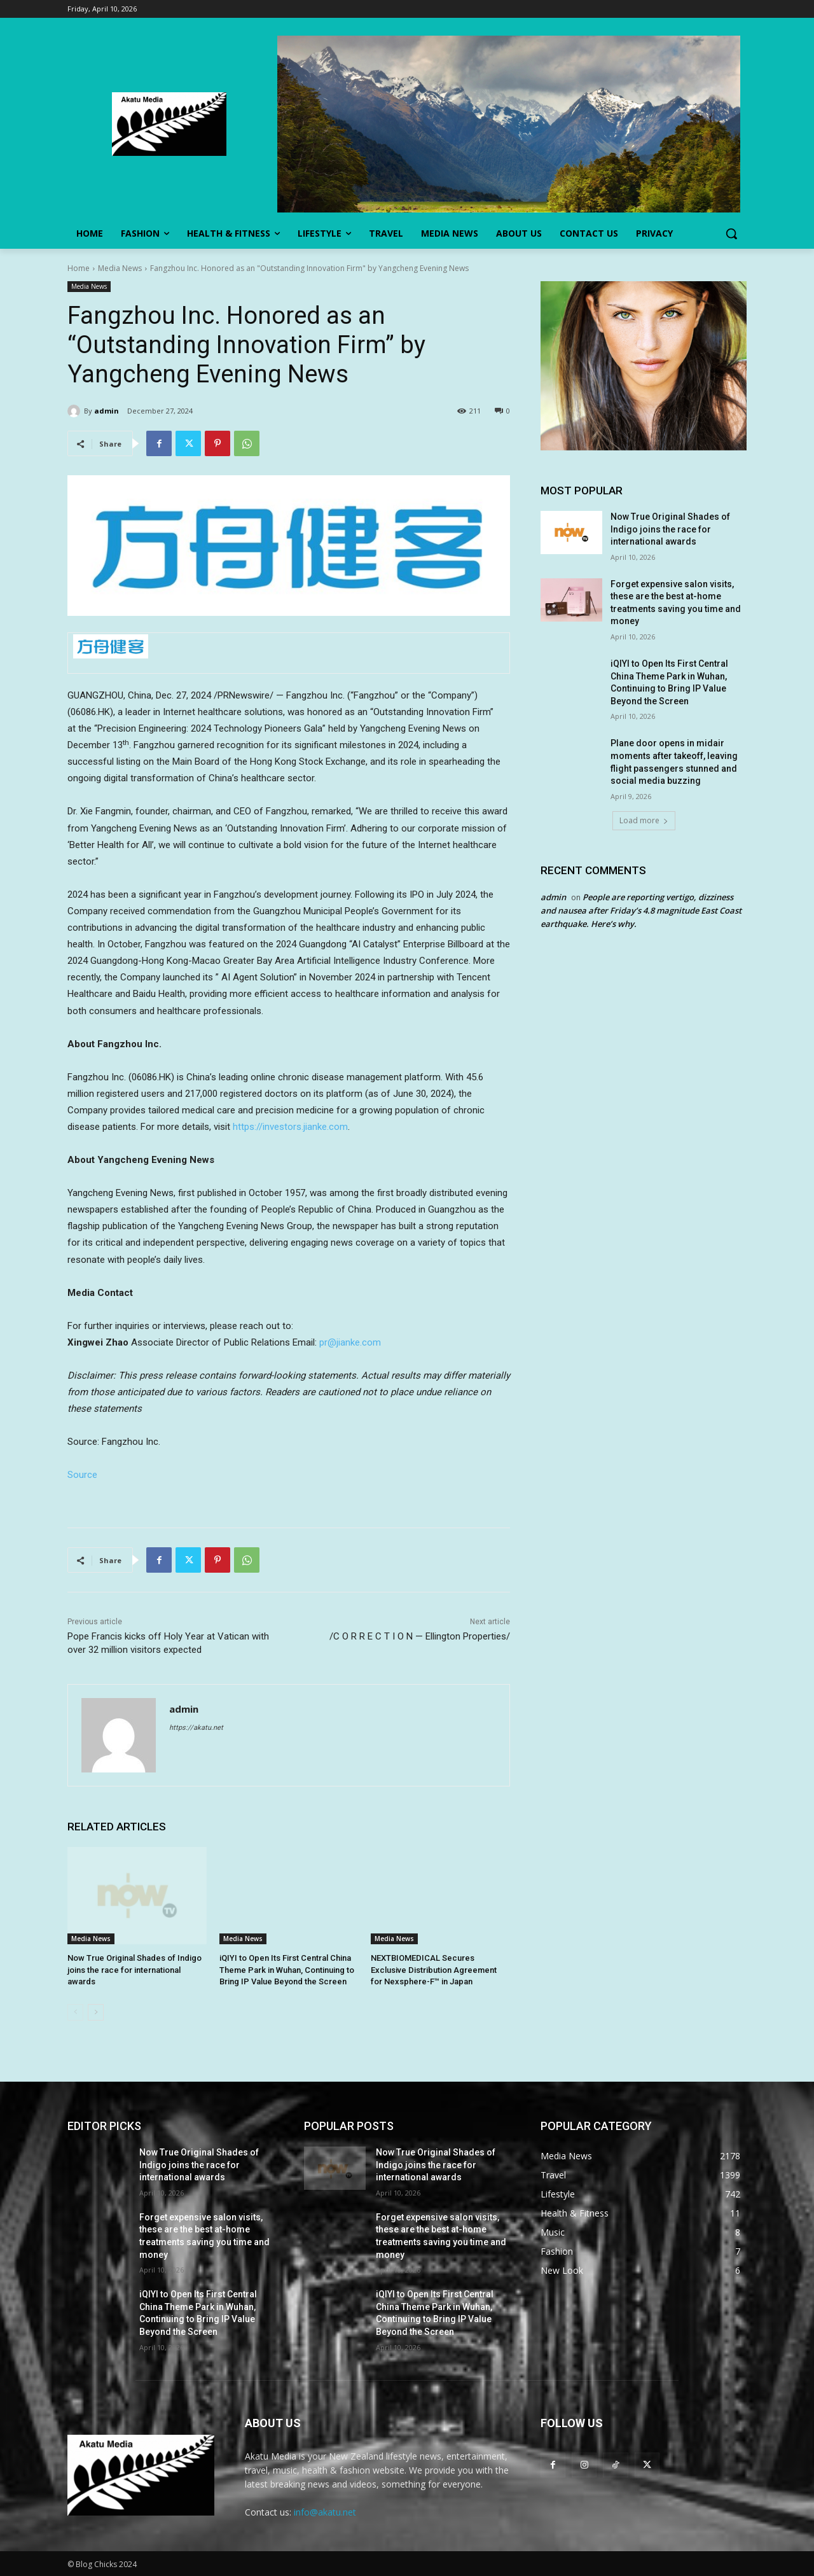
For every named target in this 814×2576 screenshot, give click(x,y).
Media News (120, 268)
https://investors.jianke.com (290, 1126)
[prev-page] (75, 2012)
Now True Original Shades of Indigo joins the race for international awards (134, 1969)
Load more (643, 820)
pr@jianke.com (350, 1342)
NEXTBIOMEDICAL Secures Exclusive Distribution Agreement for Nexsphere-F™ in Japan (434, 1969)
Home (78, 268)
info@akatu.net (325, 2512)
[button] (731, 233)
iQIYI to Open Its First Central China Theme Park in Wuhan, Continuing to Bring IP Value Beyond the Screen (286, 1969)
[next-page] (96, 2012)
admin (106, 410)
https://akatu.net (196, 1727)
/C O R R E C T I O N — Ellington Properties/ (419, 1636)
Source (82, 1474)
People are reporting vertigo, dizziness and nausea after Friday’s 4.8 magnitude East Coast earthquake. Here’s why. (641, 910)
